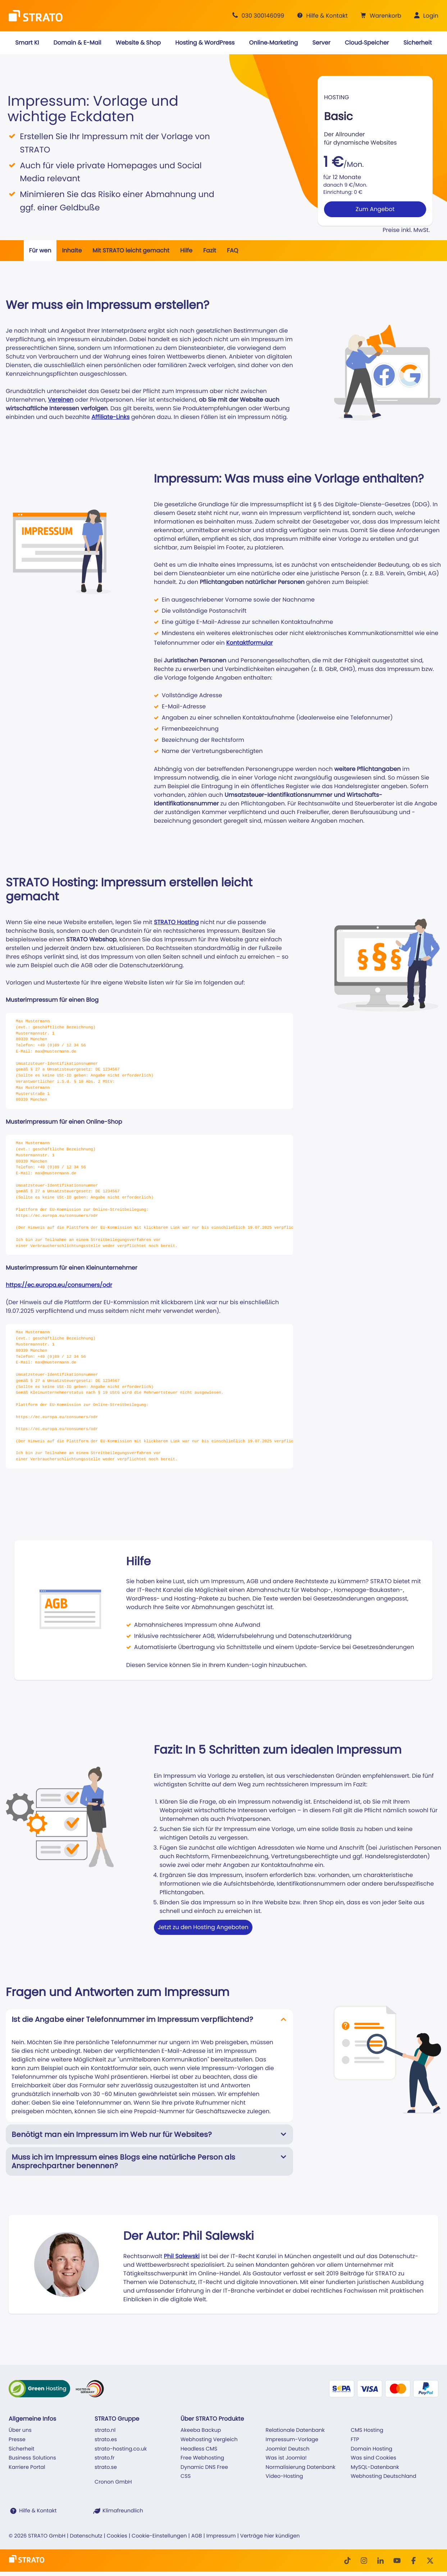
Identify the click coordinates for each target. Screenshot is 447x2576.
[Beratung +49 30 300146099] (257, 16)
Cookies (117, 2536)
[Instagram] (364, 2560)
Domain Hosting (371, 2449)
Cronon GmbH (113, 2482)
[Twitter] (430, 2560)
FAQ (232, 250)
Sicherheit (22, 2449)
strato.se (106, 2467)
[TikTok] (347, 2560)
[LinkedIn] (380, 2560)
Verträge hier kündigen (270, 2536)
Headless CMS (199, 2449)
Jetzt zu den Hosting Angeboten (203, 1927)
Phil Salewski (182, 2256)
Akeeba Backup (201, 2430)
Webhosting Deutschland (383, 2476)
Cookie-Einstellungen (159, 2536)
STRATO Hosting (176, 922)
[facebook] (413, 2560)
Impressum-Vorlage (292, 2439)
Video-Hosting (284, 2476)
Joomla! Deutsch (288, 2449)
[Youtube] (397, 2560)
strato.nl (105, 2430)
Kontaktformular (249, 643)
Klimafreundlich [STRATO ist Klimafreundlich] (122, 2511)
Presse (17, 2439)
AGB (196, 2536)
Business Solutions (32, 2458)
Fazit (209, 250)
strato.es (106, 2439)
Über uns (20, 2430)
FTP (355, 2439)
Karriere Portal (27, 2467)
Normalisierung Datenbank (301, 2467)
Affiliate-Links (110, 417)
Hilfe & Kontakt (37, 2511)
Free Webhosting (202, 2458)
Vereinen (60, 400)
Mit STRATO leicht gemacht (130, 250)
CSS (186, 2476)
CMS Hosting (367, 2430)
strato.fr (105, 2458)
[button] (380, 16)
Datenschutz (86, 2536)
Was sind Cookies (373, 2458)
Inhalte (72, 250)
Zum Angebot (375, 209)
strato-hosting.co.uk (121, 2449)
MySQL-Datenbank (375, 2467)
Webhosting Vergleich (209, 2439)
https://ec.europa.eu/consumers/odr (59, 1285)
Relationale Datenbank (295, 2430)
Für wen (40, 250)
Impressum (221, 2536)
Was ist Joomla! (286, 2458)
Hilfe (186, 250)
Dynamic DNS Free (204, 2467)
